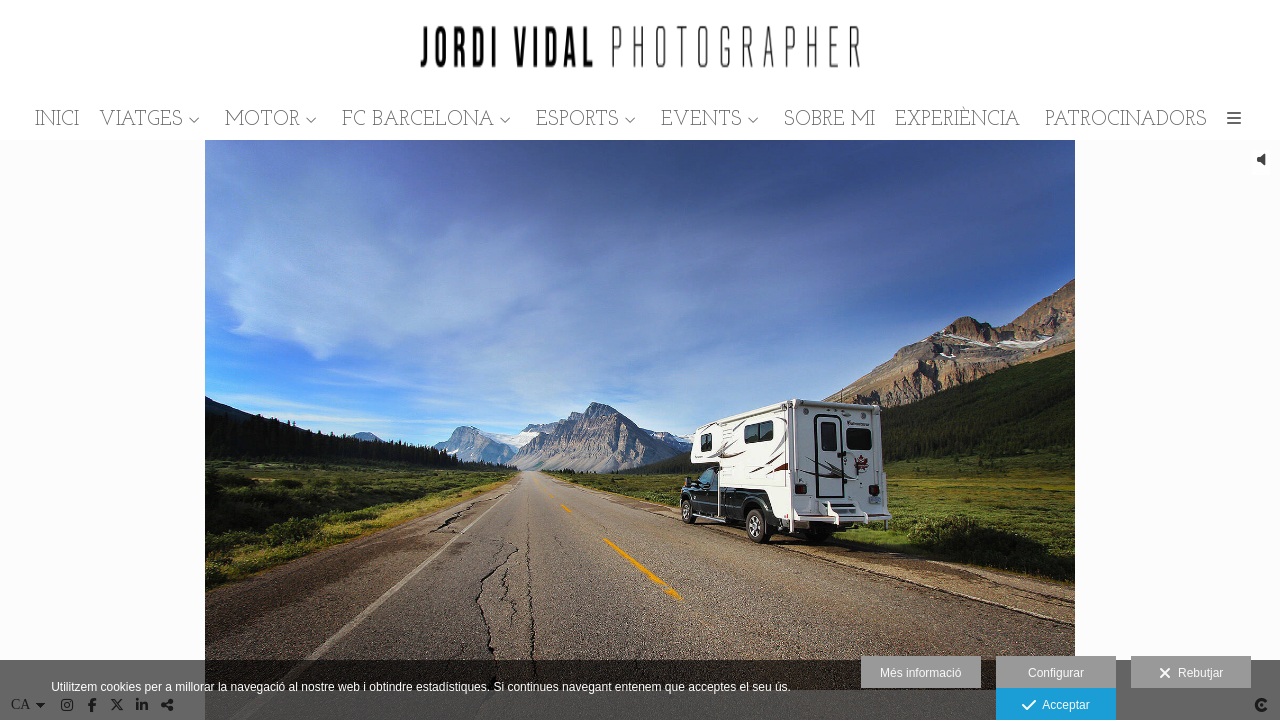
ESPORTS (577, 120)
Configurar (1056, 673)
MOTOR (262, 120)
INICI (57, 120)
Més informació (920, 673)
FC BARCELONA (418, 120)
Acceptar (1055, 706)
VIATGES (141, 120)
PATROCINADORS (1126, 120)
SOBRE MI (829, 120)
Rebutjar (1191, 674)
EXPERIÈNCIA (957, 120)
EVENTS (701, 120)
